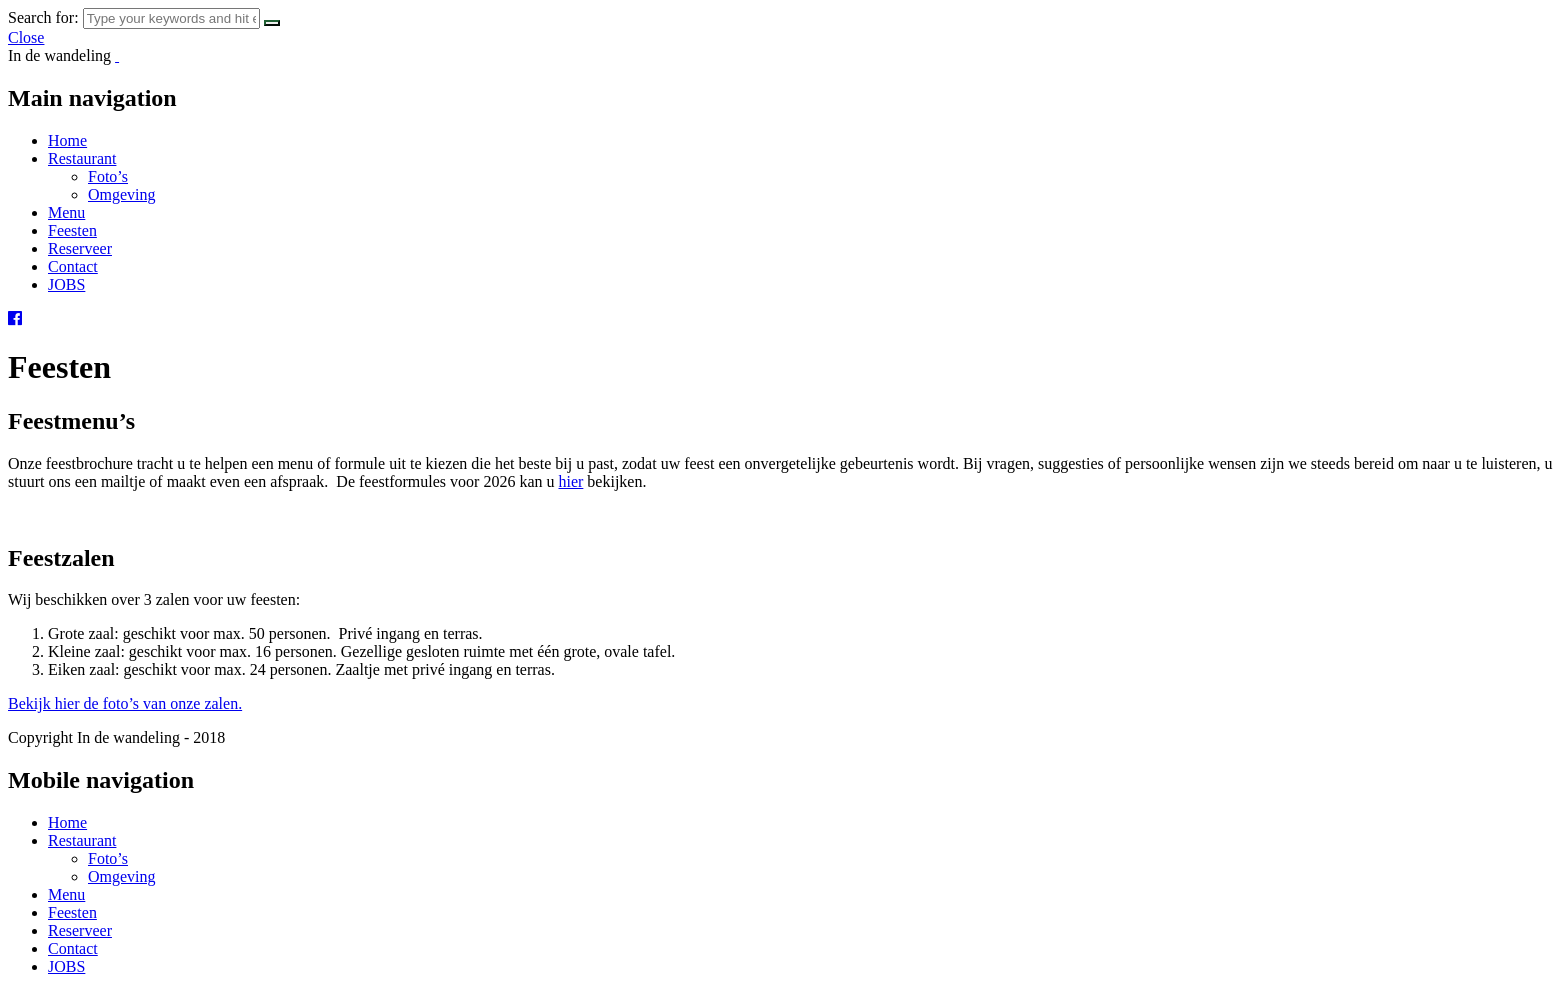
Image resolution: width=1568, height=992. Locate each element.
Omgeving (122, 194)
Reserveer (80, 248)
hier (570, 481)
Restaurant (82, 158)
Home (67, 140)
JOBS (66, 284)
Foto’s (108, 176)
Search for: (43, 17)
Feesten (72, 230)
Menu (66, 212)
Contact (73, 266)
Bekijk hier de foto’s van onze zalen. (125, 703)
